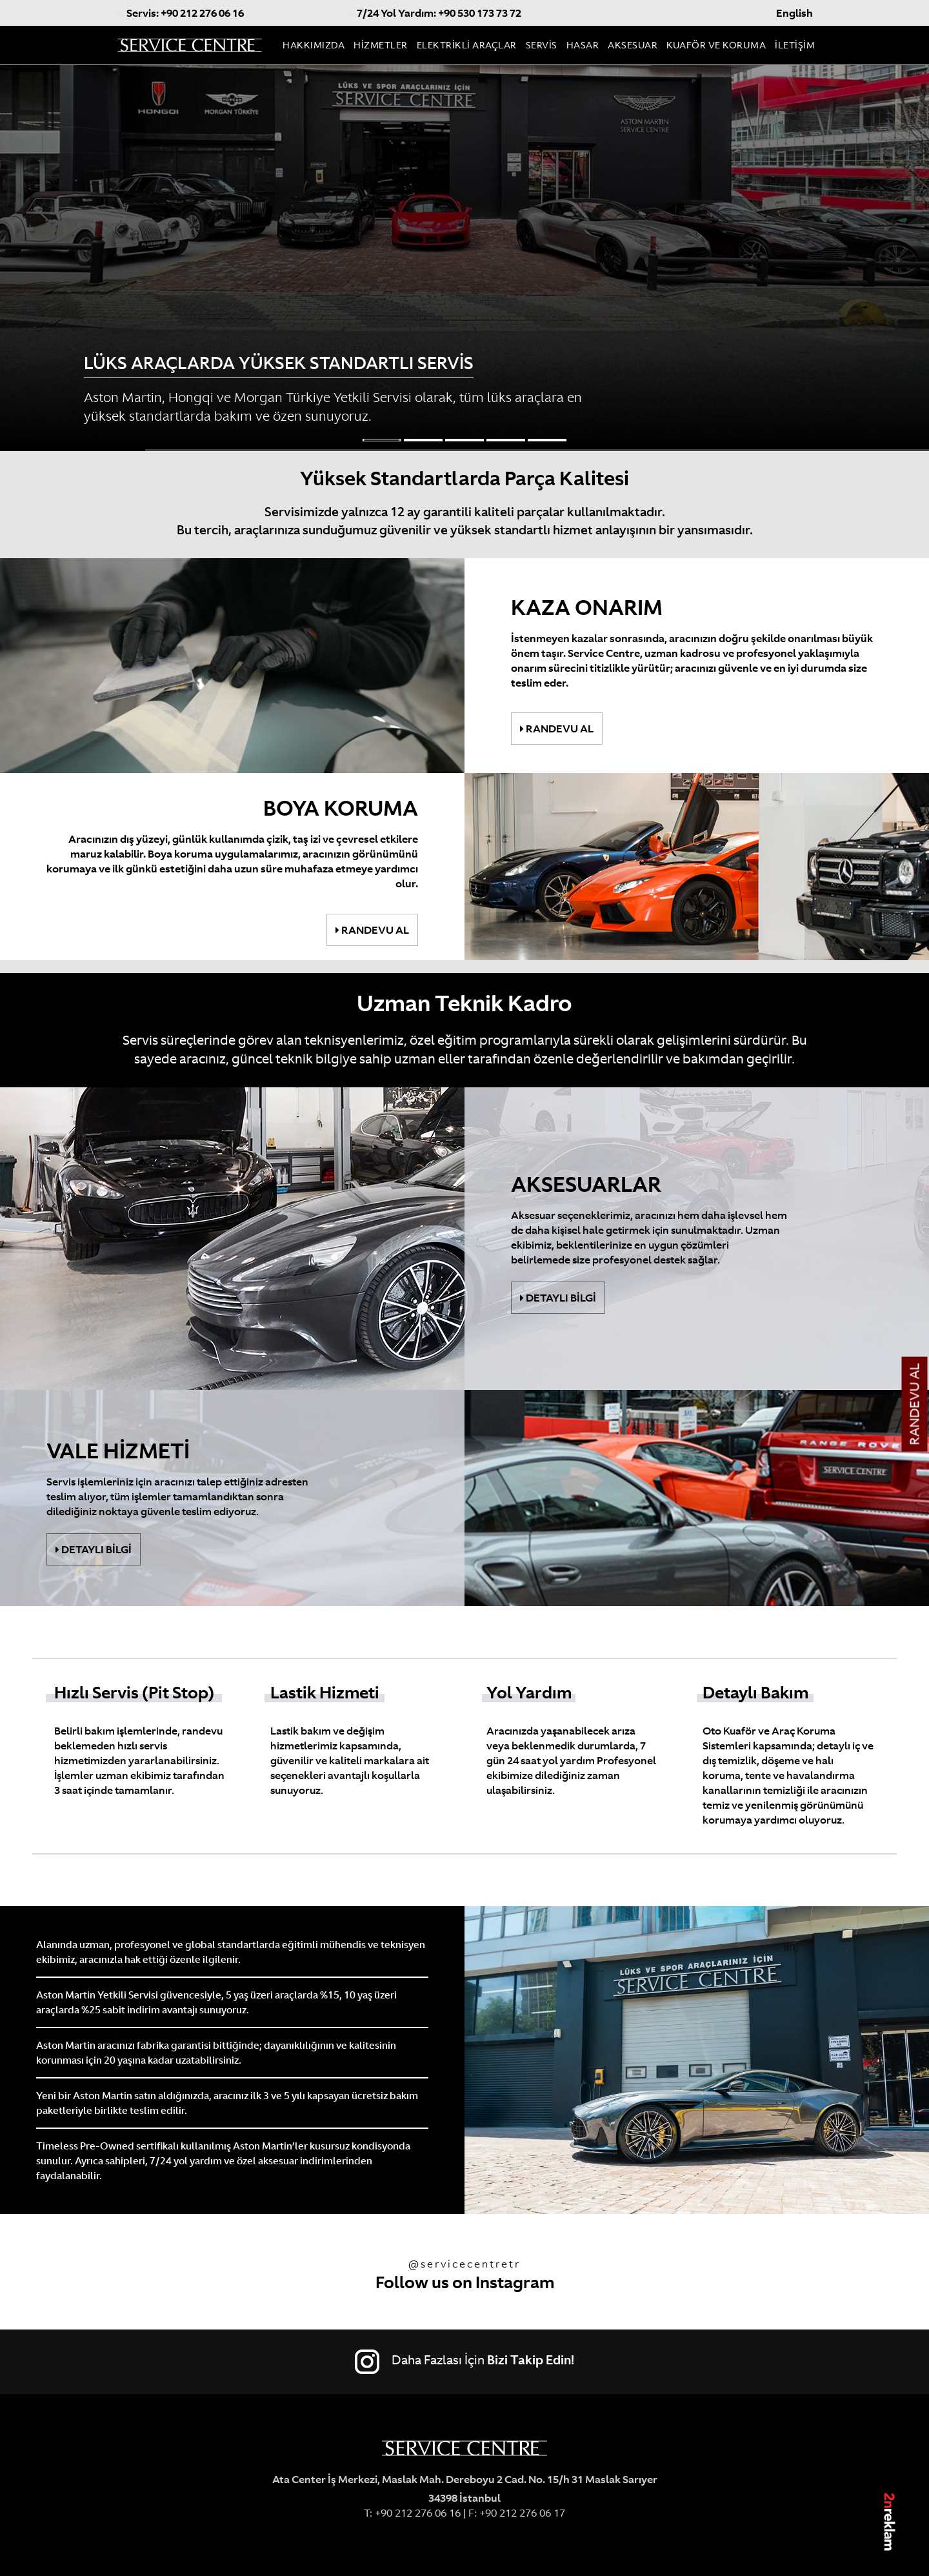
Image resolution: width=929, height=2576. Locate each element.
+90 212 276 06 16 (416, 2513)
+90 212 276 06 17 (522, 2513)
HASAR (582, 45)
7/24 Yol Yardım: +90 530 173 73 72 (434, 13)
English (794, 13)
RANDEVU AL (914, 1404)
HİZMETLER (381, 45)
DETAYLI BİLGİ (558, 1298)
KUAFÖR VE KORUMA (716, 45)
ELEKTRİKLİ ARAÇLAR (467, 45)
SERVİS (541, 45)
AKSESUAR (632, 45)
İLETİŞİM (795, 45)
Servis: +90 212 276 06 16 (180, 13)
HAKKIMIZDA (314, 45)
